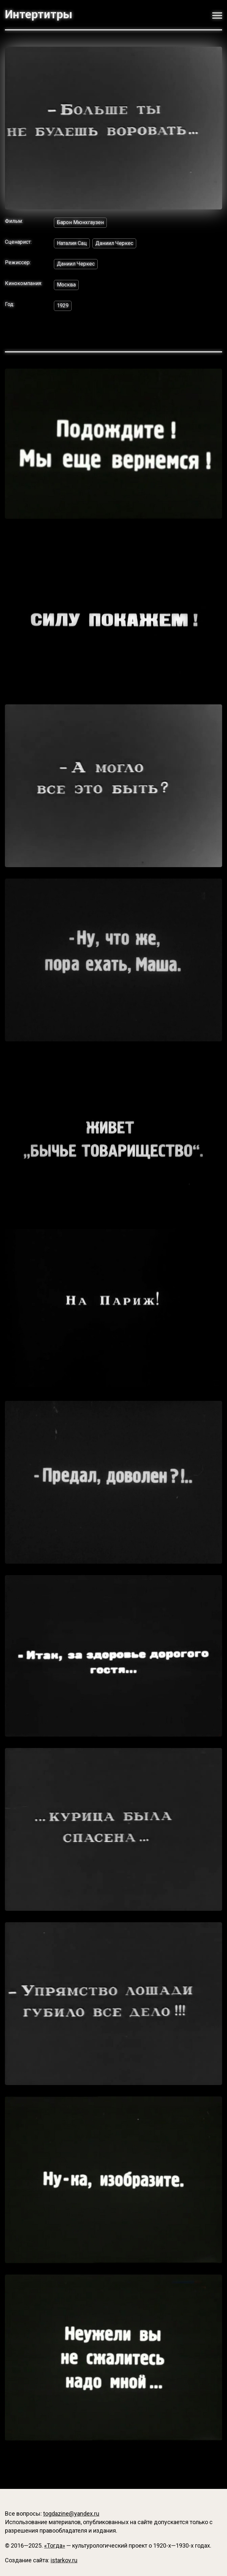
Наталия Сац (72, 243)
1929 (63, 305)
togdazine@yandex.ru (71, 2513)
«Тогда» (54, 2545)
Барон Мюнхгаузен (80, 222)
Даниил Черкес (114, 243)
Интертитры (38, 14)
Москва (66, 285)
